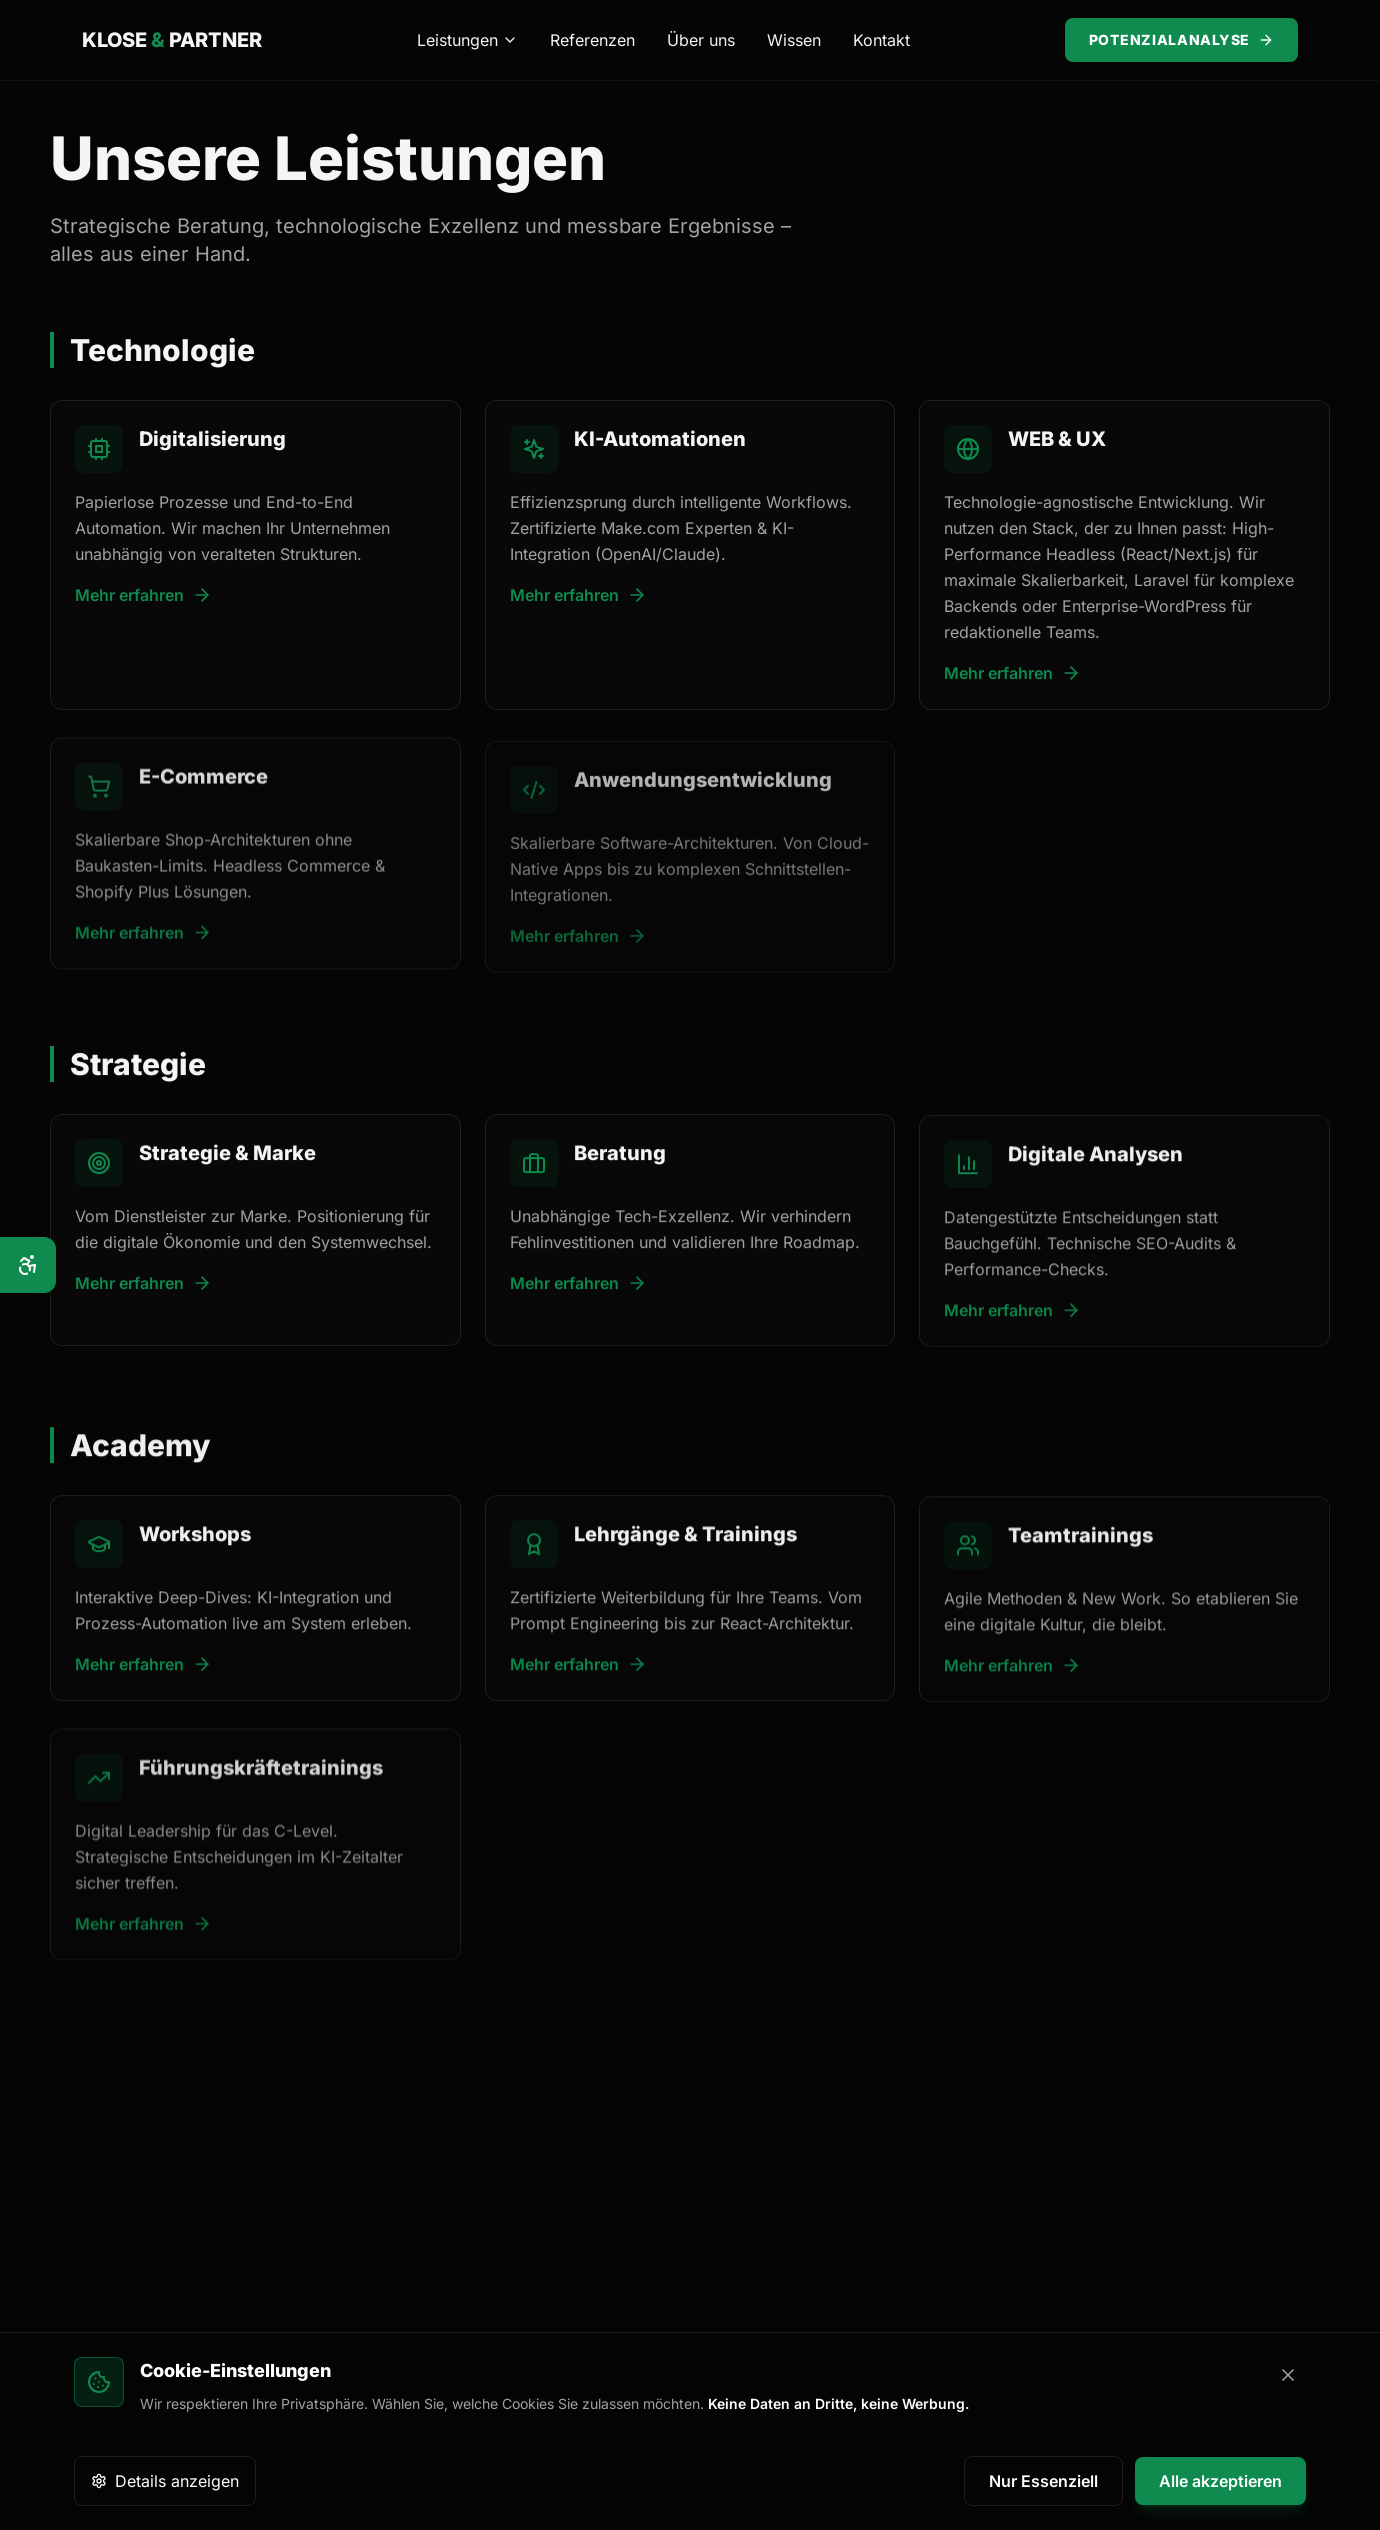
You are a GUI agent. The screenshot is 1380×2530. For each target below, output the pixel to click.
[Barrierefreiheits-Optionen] (28, 1265)
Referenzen (592, 40)
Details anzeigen (165, 2481)
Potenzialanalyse (1181, 39)
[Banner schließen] (1288, 2375)
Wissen (794, 40)
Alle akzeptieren (1220, 2481)
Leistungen (467, 40)
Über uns (701, 40)
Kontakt (881, 40)
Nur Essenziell (1043, 2481)
